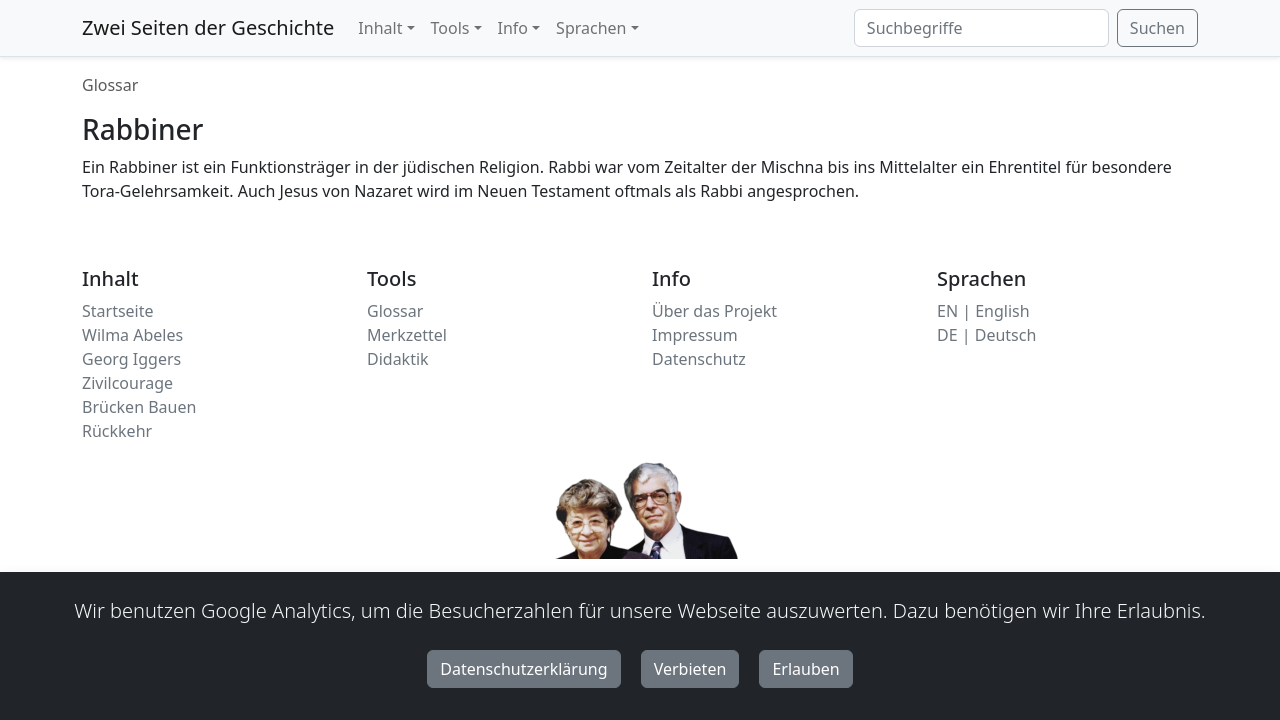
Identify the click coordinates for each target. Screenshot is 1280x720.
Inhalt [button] (380, 28)
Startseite (118, 311)
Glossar (110, 85)
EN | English (983, 311)
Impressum (695, 335)
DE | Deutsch (986, 335)
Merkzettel (407, 335)
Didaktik (398, 359)
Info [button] (513, 28)
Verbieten (690, 669)
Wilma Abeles (132, 335)
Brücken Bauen (139, 407)
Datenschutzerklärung (523, 669)
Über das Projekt (714, 311)
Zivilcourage (127, 383)
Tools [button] (450, 28)
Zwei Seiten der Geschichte (208, 27)
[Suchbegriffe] (981, 28)
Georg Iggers (131, 359)
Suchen (1157, 28)
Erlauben (805, 669)
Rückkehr (117, 431)
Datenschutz (699, 359)
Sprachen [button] (591, 28)
